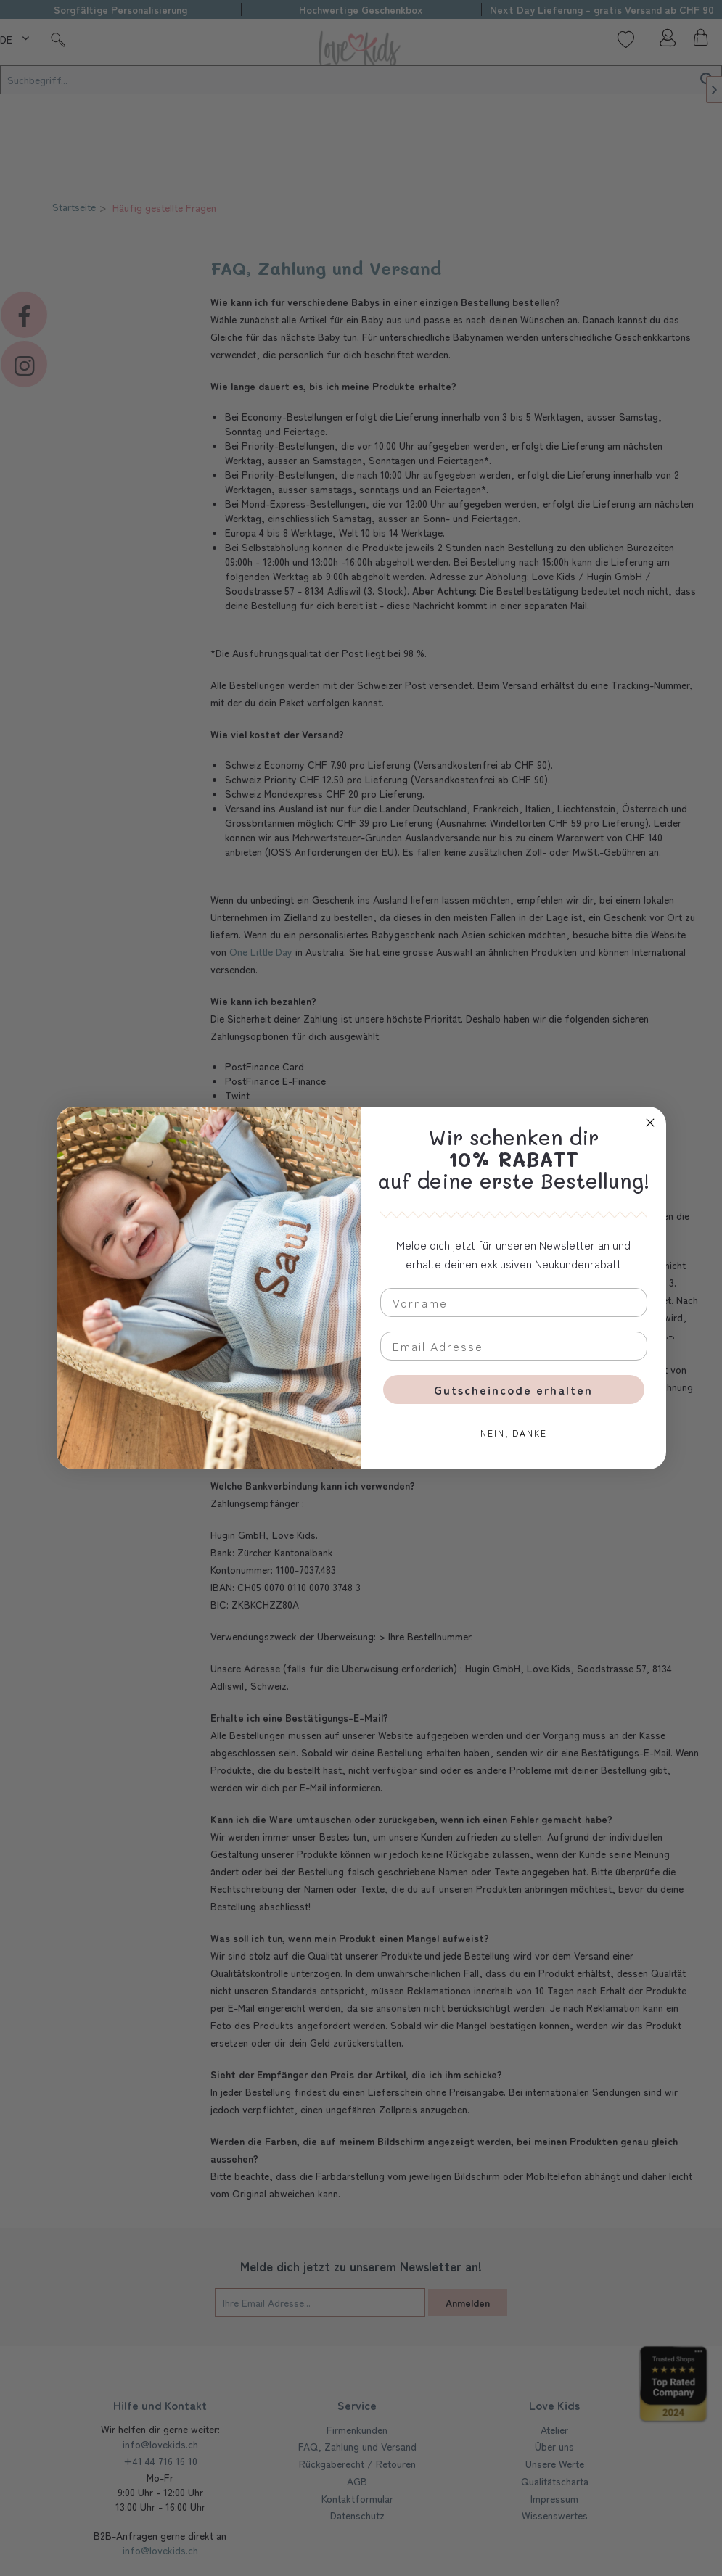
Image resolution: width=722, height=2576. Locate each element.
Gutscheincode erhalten (513, 1389)
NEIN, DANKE (513, 1433)
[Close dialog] (650, 1122)
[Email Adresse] (513, 1346)
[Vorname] (513, 1302)
